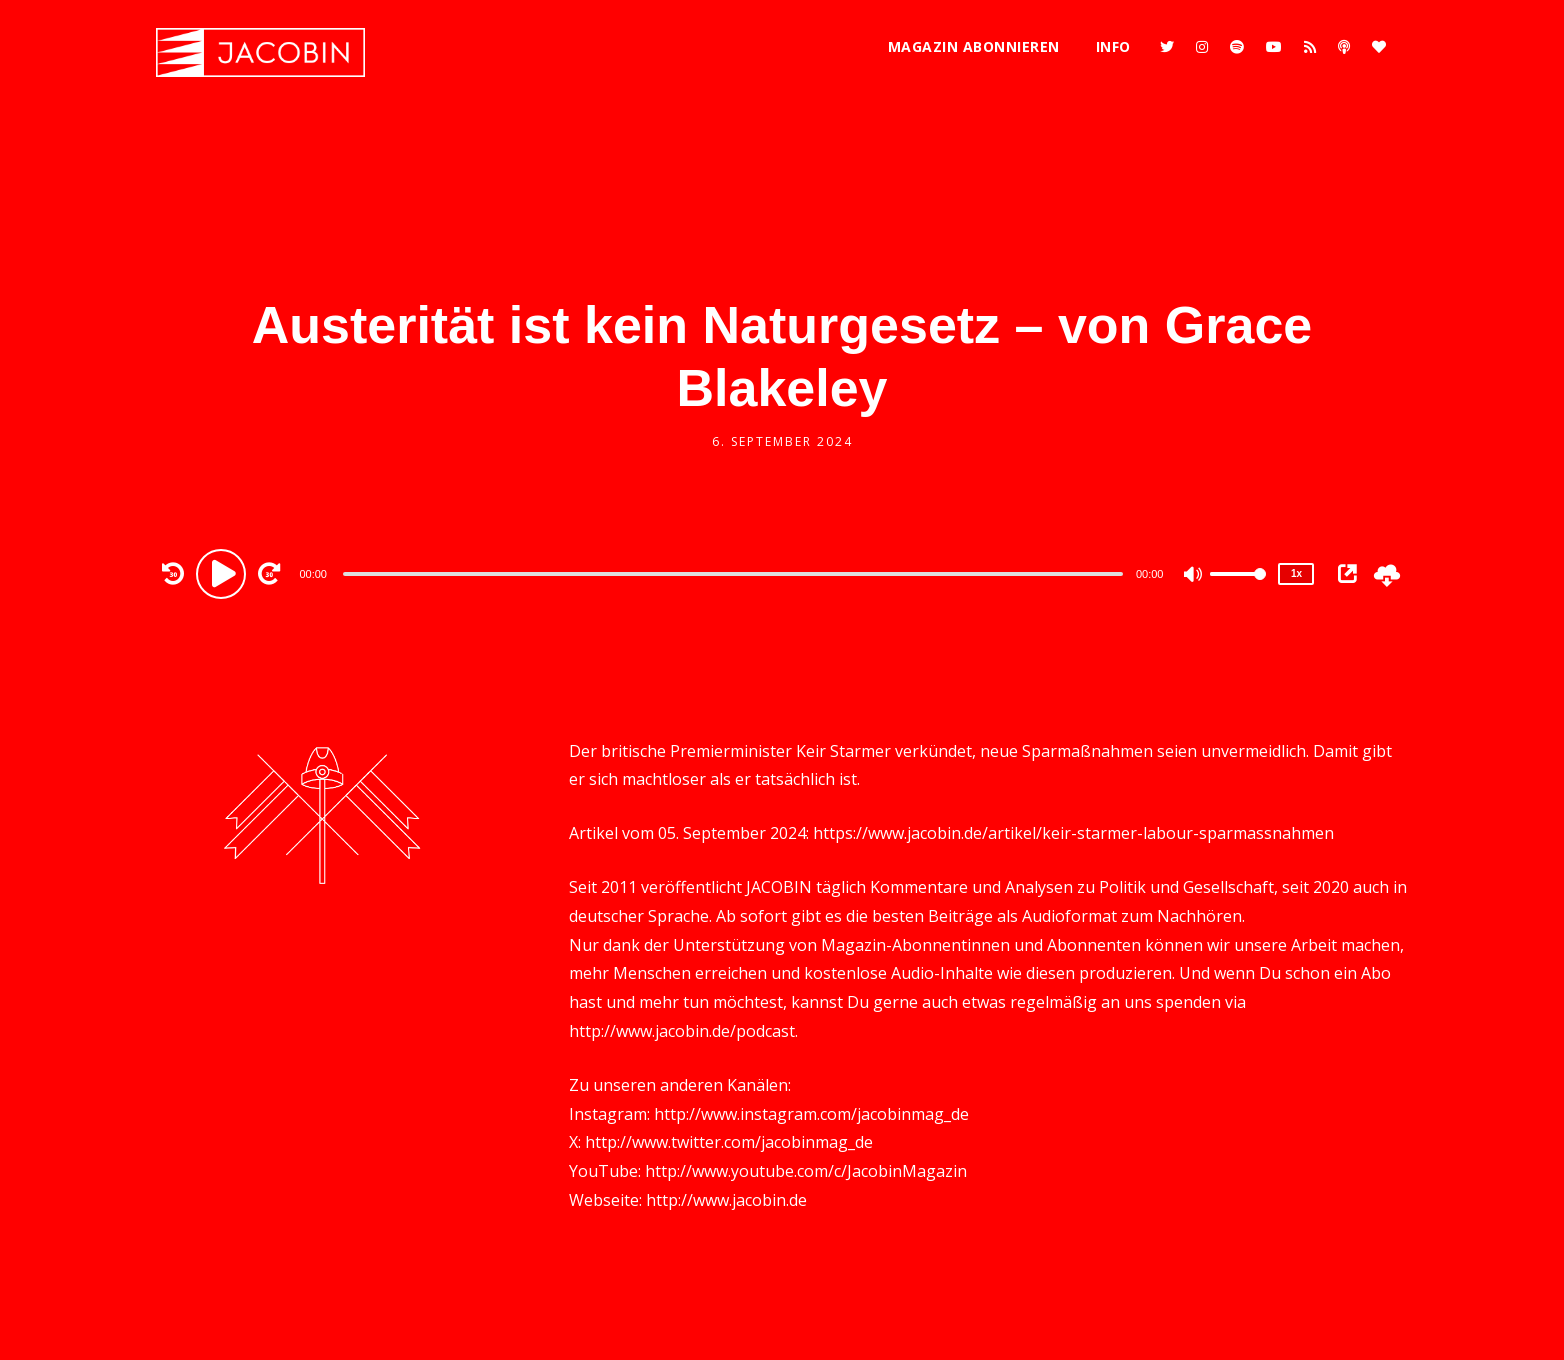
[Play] (224, 573)
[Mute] (1194, 576)
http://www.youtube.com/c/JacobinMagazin (806, 1171)
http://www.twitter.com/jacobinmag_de (729, 1142)
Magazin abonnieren (974, 46)
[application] (735, 573)
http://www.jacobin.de (726, 1200)
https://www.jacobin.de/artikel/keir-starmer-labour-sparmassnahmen (1073, 833)
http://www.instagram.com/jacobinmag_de (811, 1114)
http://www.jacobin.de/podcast (682, 1031)
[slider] (733, 574)
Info (1113, 46)
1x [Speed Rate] (1296, 573)
